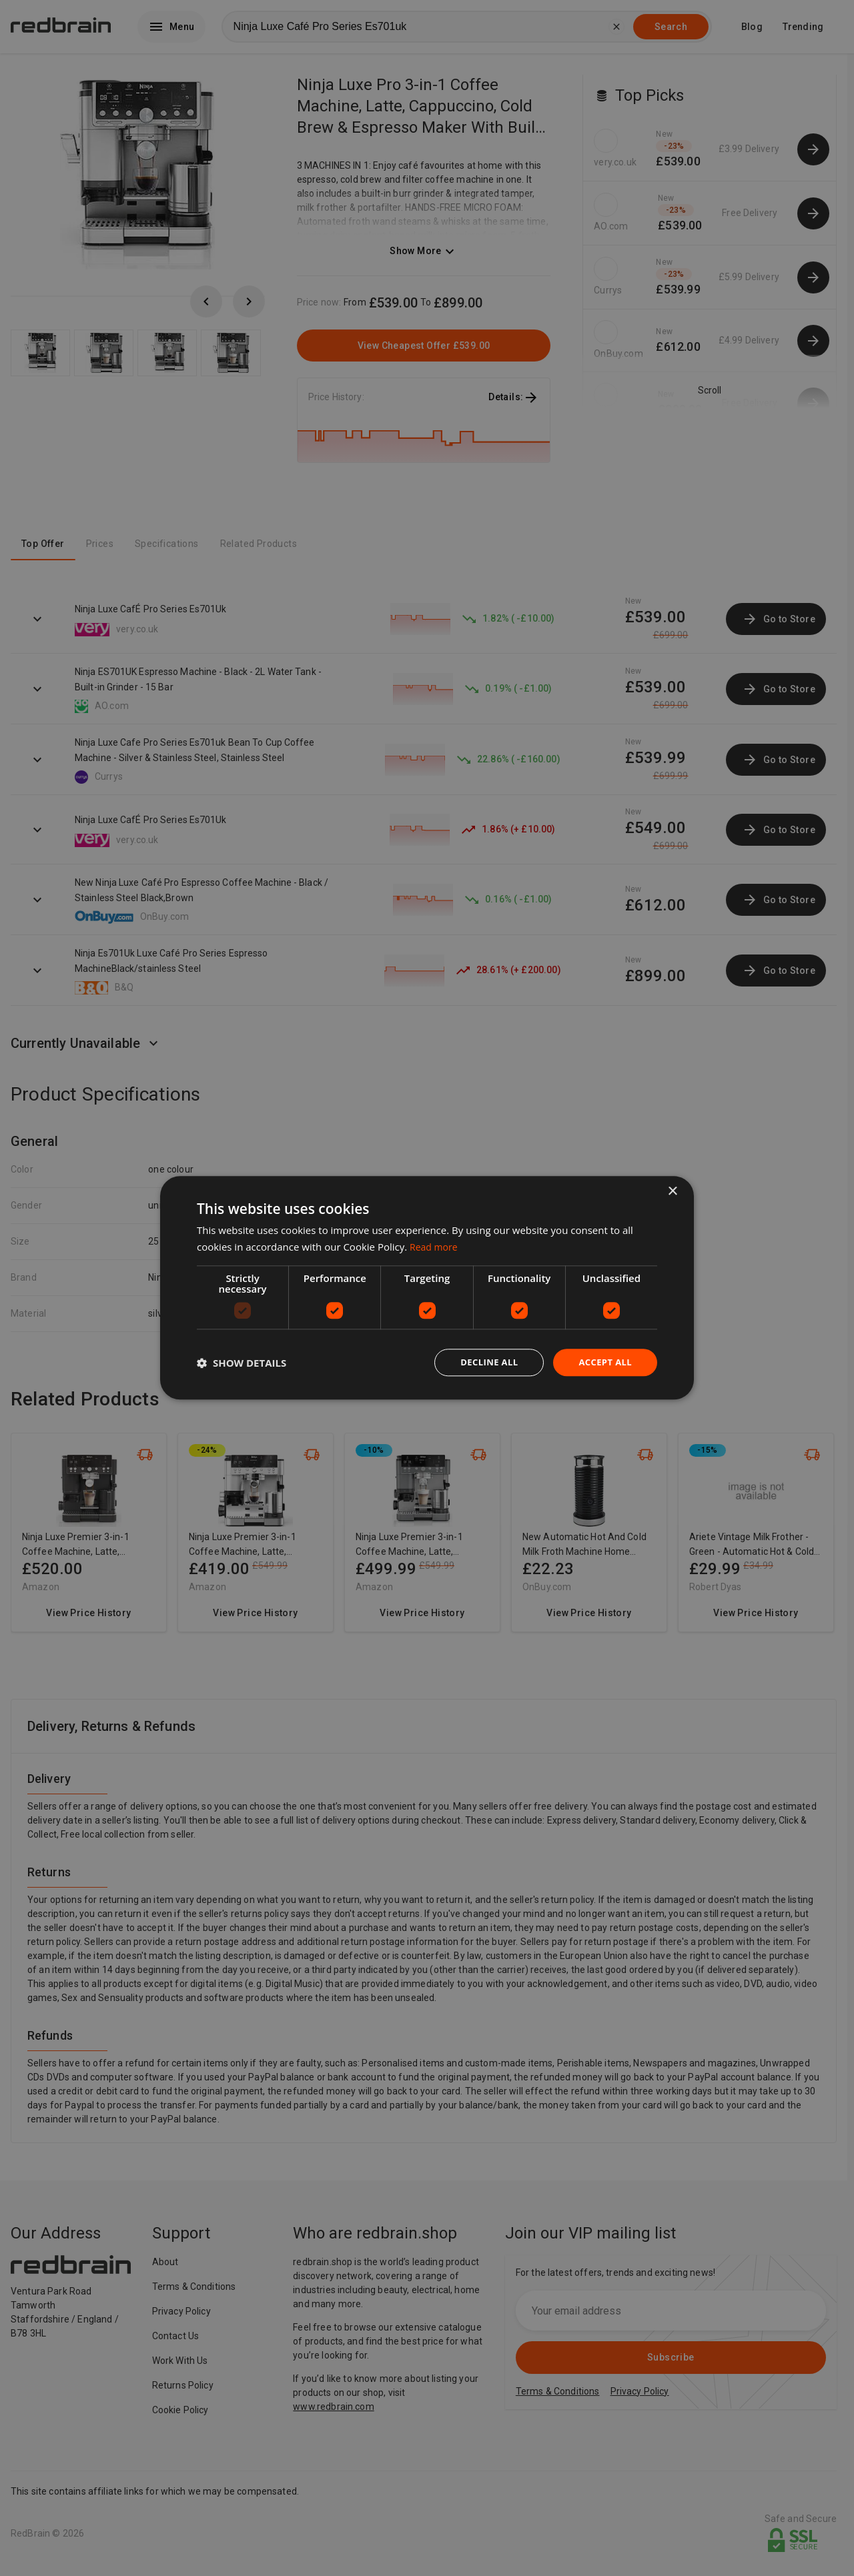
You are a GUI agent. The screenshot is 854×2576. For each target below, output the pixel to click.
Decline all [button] (483, 1362)
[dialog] (427, 1288)
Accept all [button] (603, 1362)
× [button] (672, 1191)
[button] (241, 1363)
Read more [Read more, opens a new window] (435, 1246)
